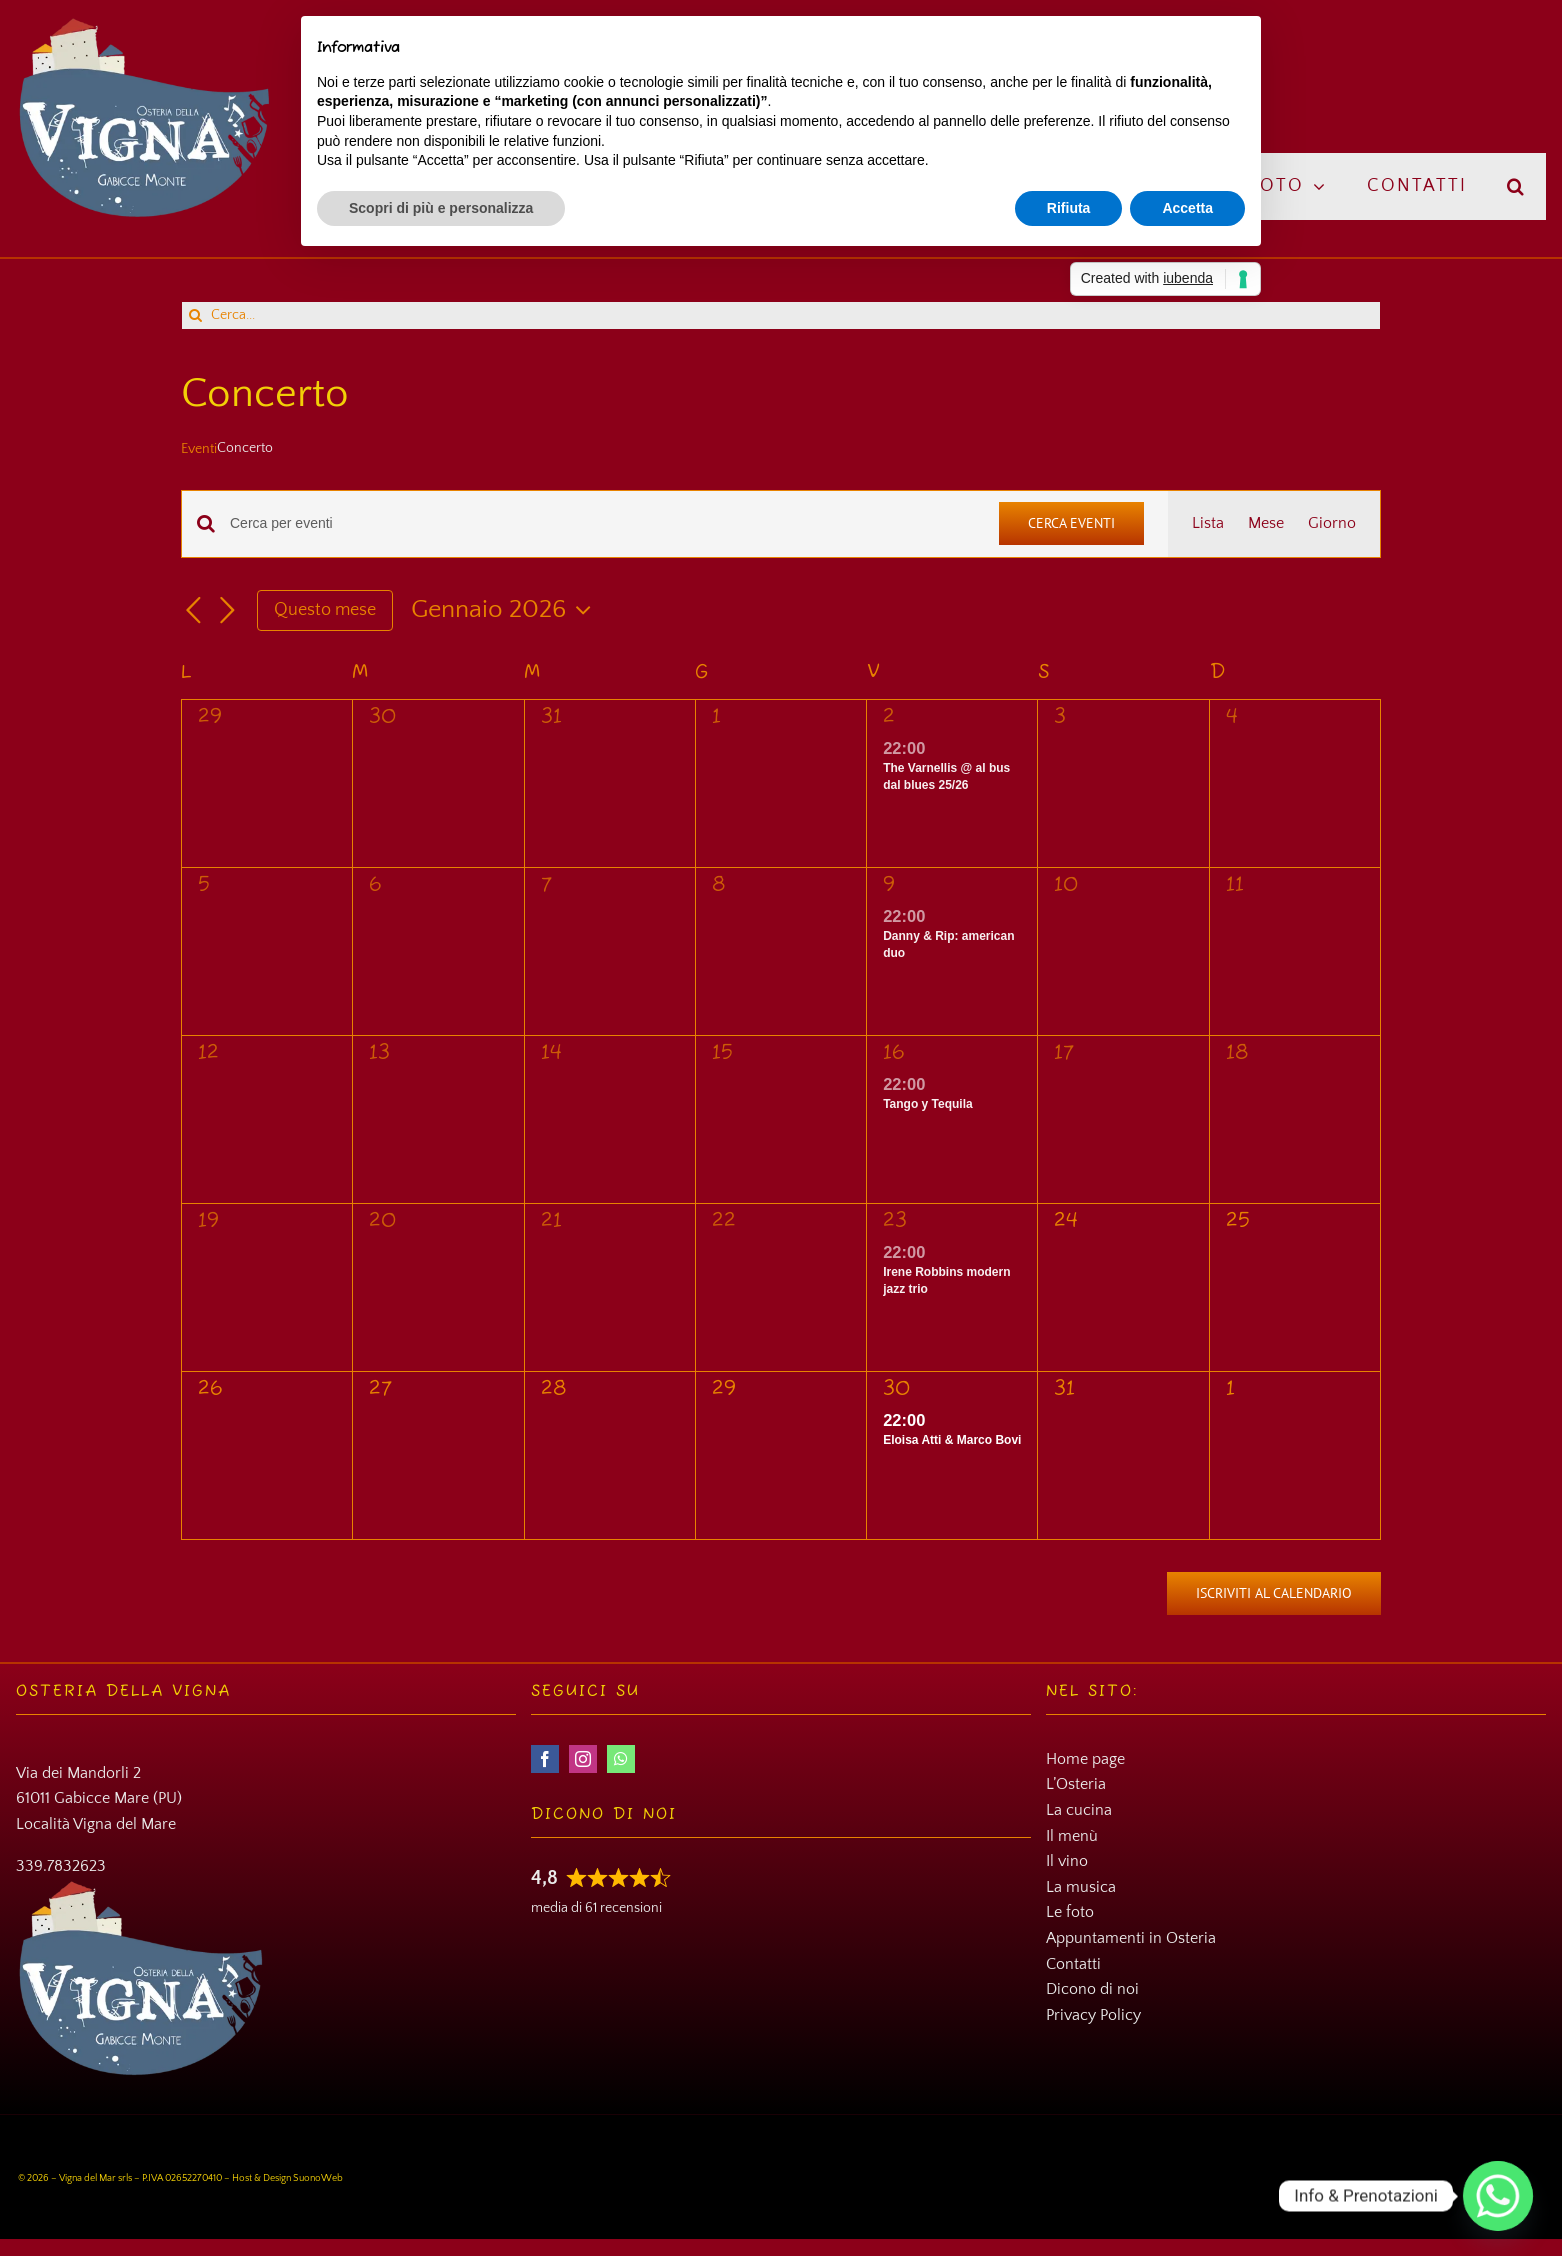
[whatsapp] (621, 1759)
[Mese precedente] (193, 611)
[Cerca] (195, 315)
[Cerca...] (781, 315)
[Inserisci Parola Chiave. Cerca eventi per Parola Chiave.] (602, 523)
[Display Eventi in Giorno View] (1332, 524)
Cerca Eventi (1071, 523)
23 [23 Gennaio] (895, 1221)
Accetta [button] (1187, 208)
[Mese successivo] (227, 611)
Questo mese (325, 610)
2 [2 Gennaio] (889, 717)
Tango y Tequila (928, 1104)
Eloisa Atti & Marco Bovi (952, 1440)
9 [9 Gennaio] (889, 885)
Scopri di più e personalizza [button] (441, 208)
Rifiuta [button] (1069, 208)
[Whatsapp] (1498, 2196)
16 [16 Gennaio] (894, 1053)
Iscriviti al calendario (1274, 1593)
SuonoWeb (318, 2178)
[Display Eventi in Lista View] (1208, 524)
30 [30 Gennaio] (896, 1389)
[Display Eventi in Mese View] (1266, 524)
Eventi (199, 449)
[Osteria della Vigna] (144, 24)
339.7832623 (61, 1866)
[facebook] (545, 1759)
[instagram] (583, 1759)
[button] (1516, 186)
